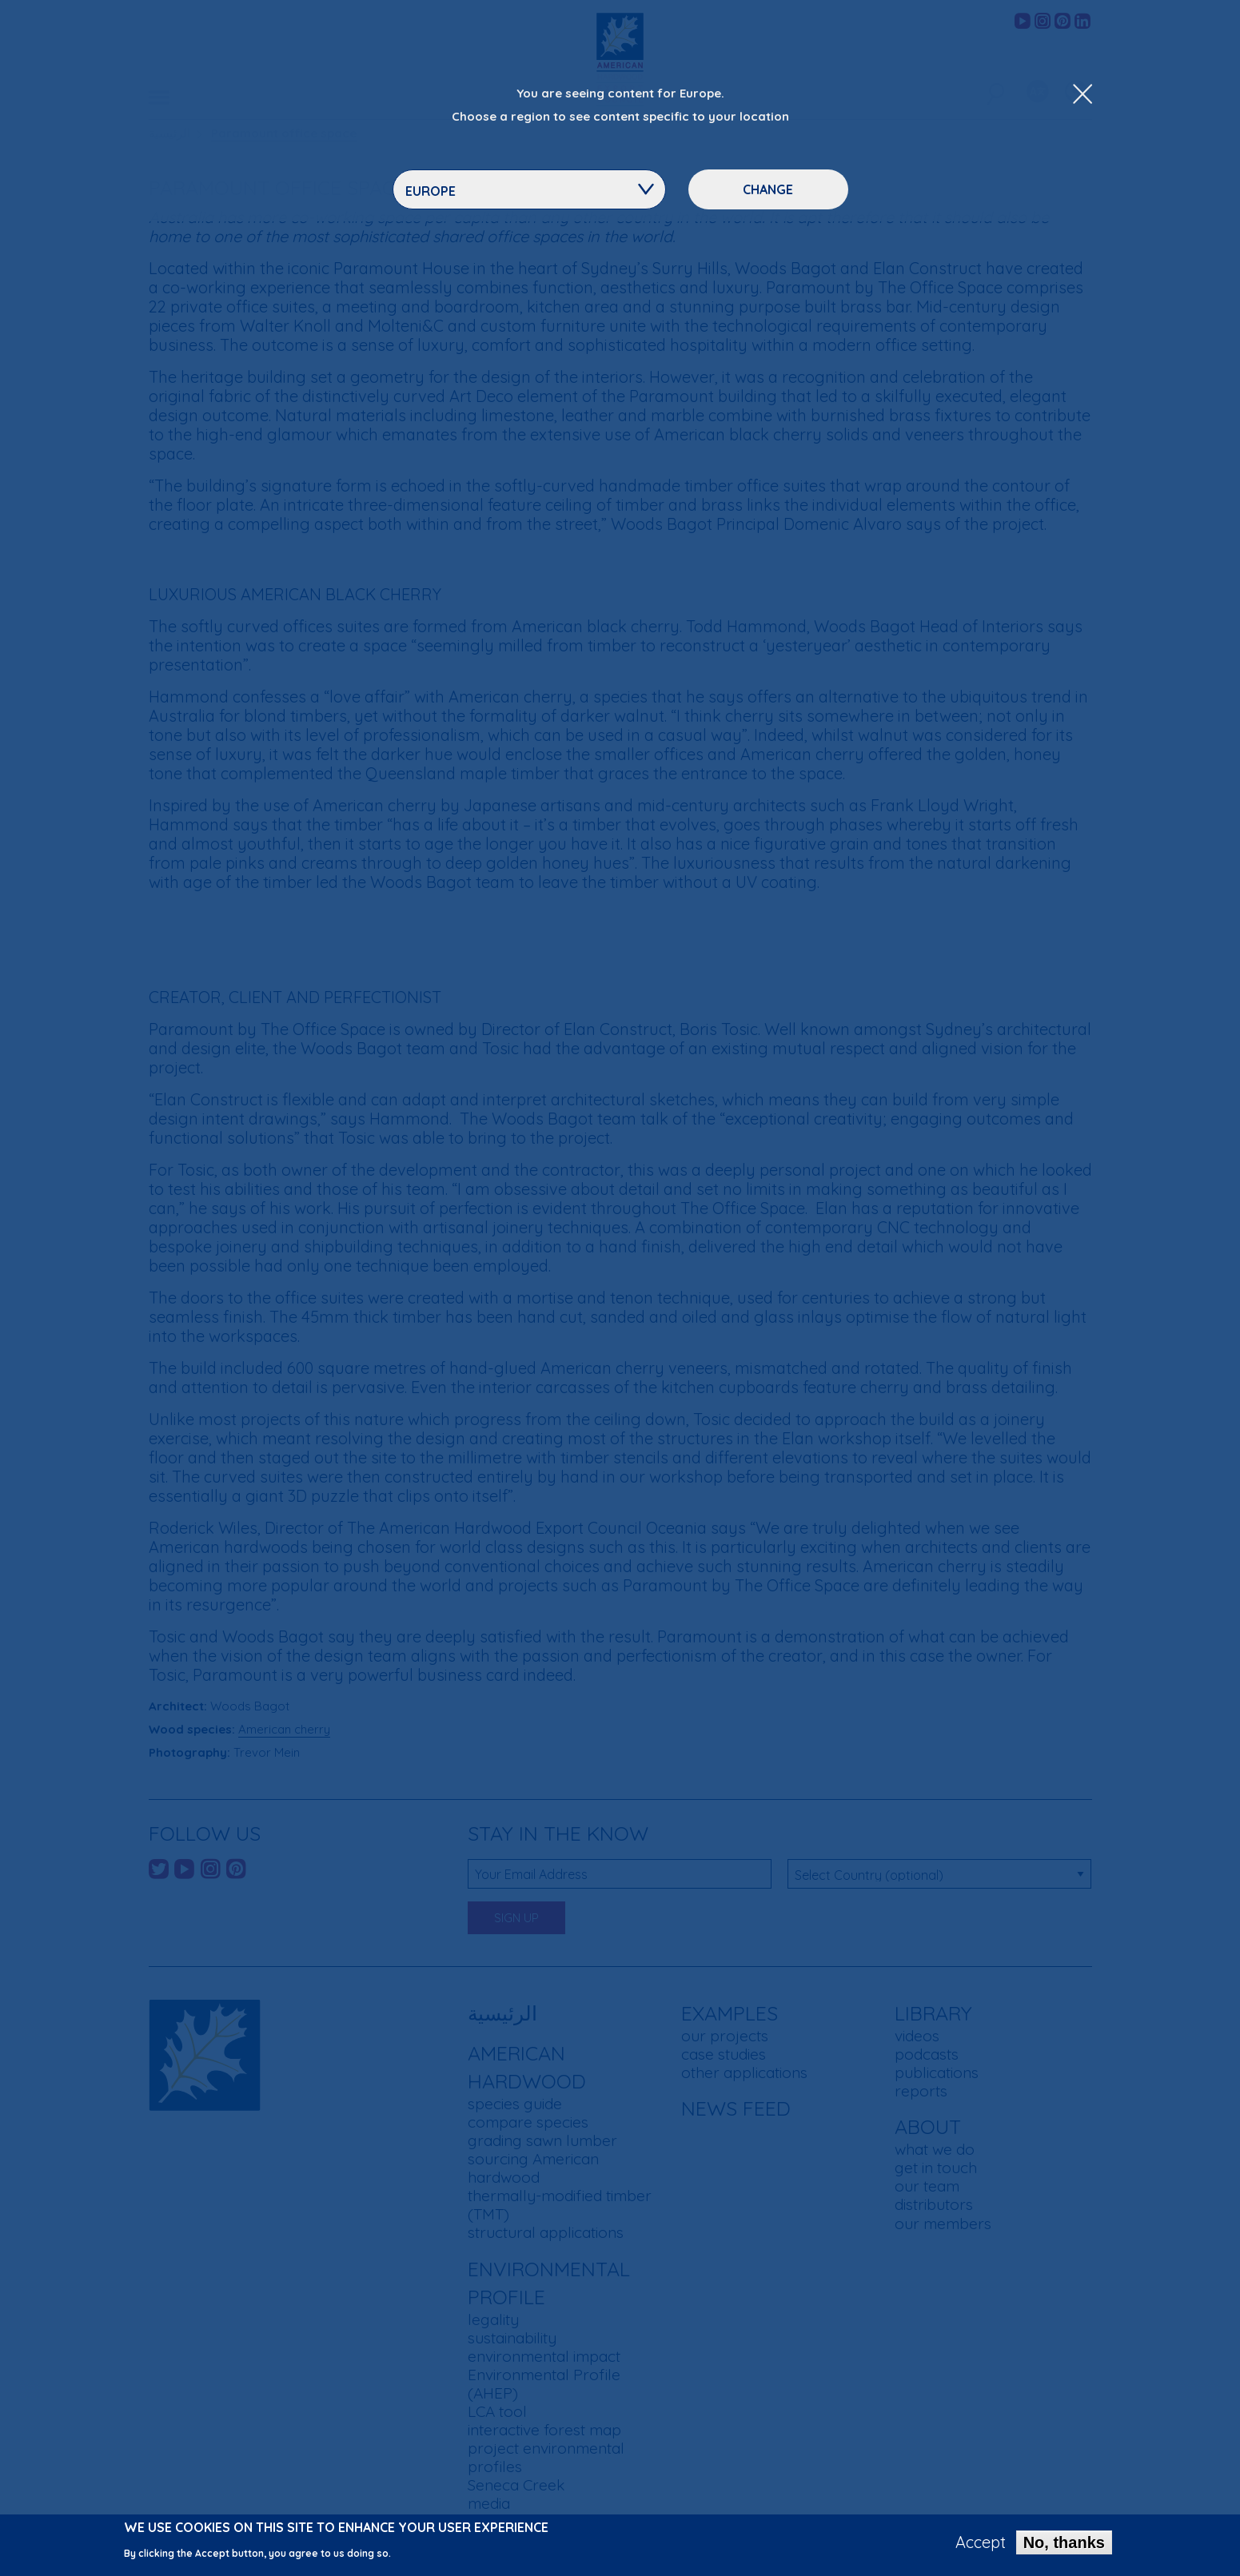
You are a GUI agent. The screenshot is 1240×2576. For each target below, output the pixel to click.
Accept (980, 2545)
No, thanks (1064, 2545)
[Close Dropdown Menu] (1082, 95)
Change (768, 189)
